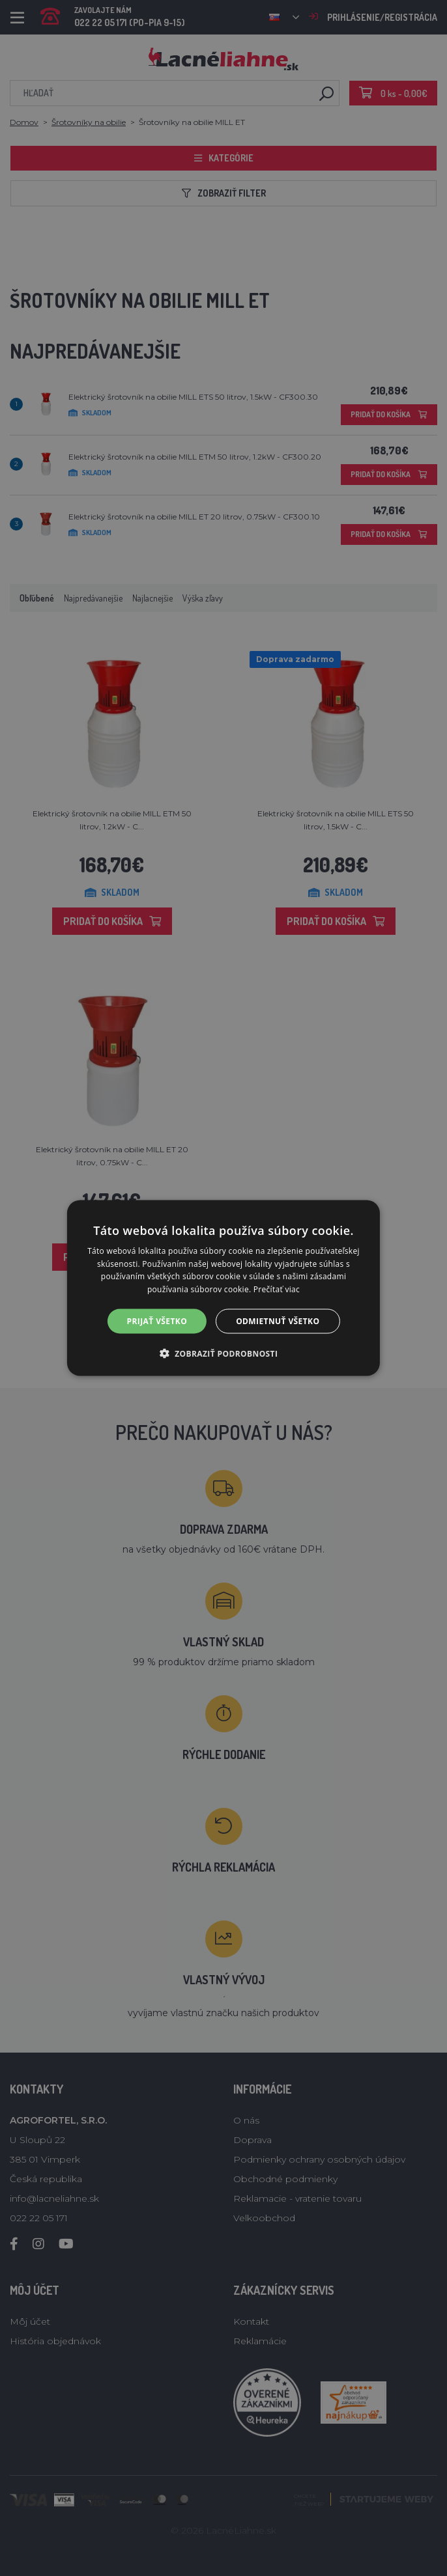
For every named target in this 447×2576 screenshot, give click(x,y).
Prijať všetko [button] (157, 1321)
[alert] (223, 1288)
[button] (223, 1353)
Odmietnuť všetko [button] (277, 1321)
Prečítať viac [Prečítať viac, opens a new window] (276, 1289)
